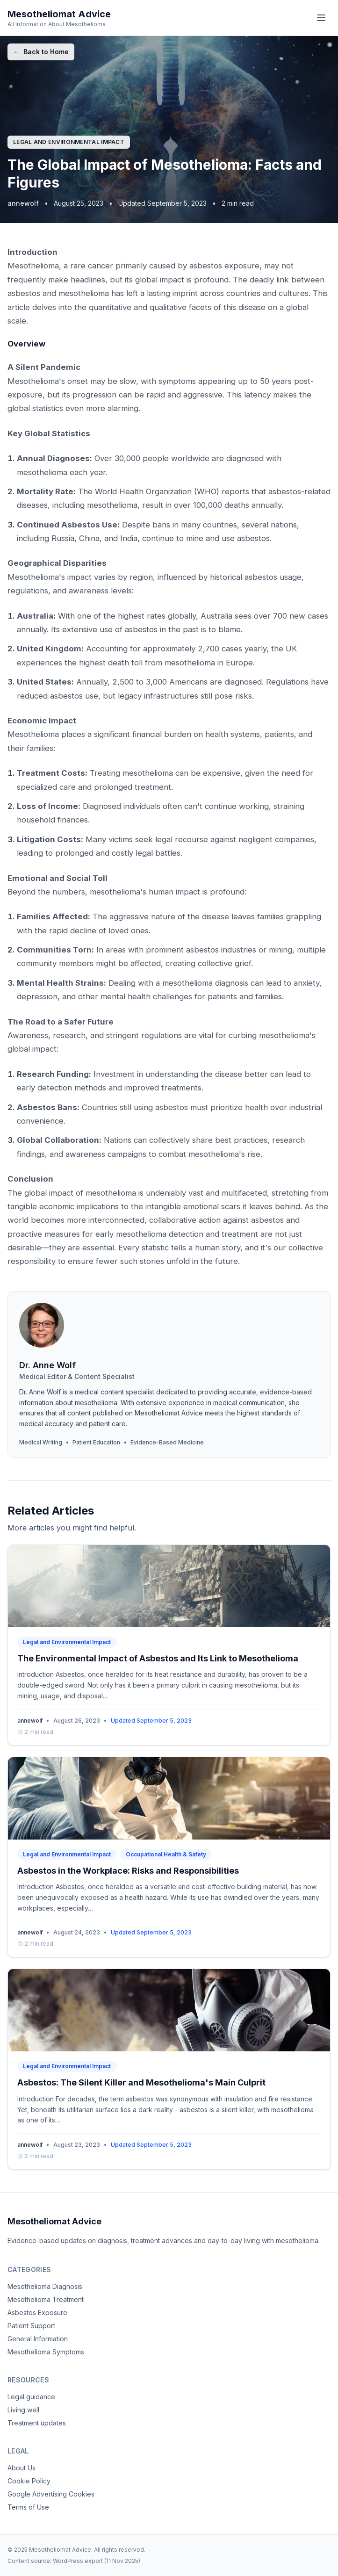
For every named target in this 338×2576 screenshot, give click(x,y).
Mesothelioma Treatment (45, 2299)
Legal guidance (31, 2397)
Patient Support (31, 2326)
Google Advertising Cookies (50, 2494)
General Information (37, 2339)
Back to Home (41, 52)
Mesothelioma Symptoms (45, 2352)
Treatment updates (36, 2423)
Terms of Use (28, 2507)
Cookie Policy (28, 2481)
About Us (21, 2468)
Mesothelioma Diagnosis (44, 2286)
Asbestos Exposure (37, 2312)
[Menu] (321, 17)
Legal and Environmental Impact (68, 141)
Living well (23, 2410)
